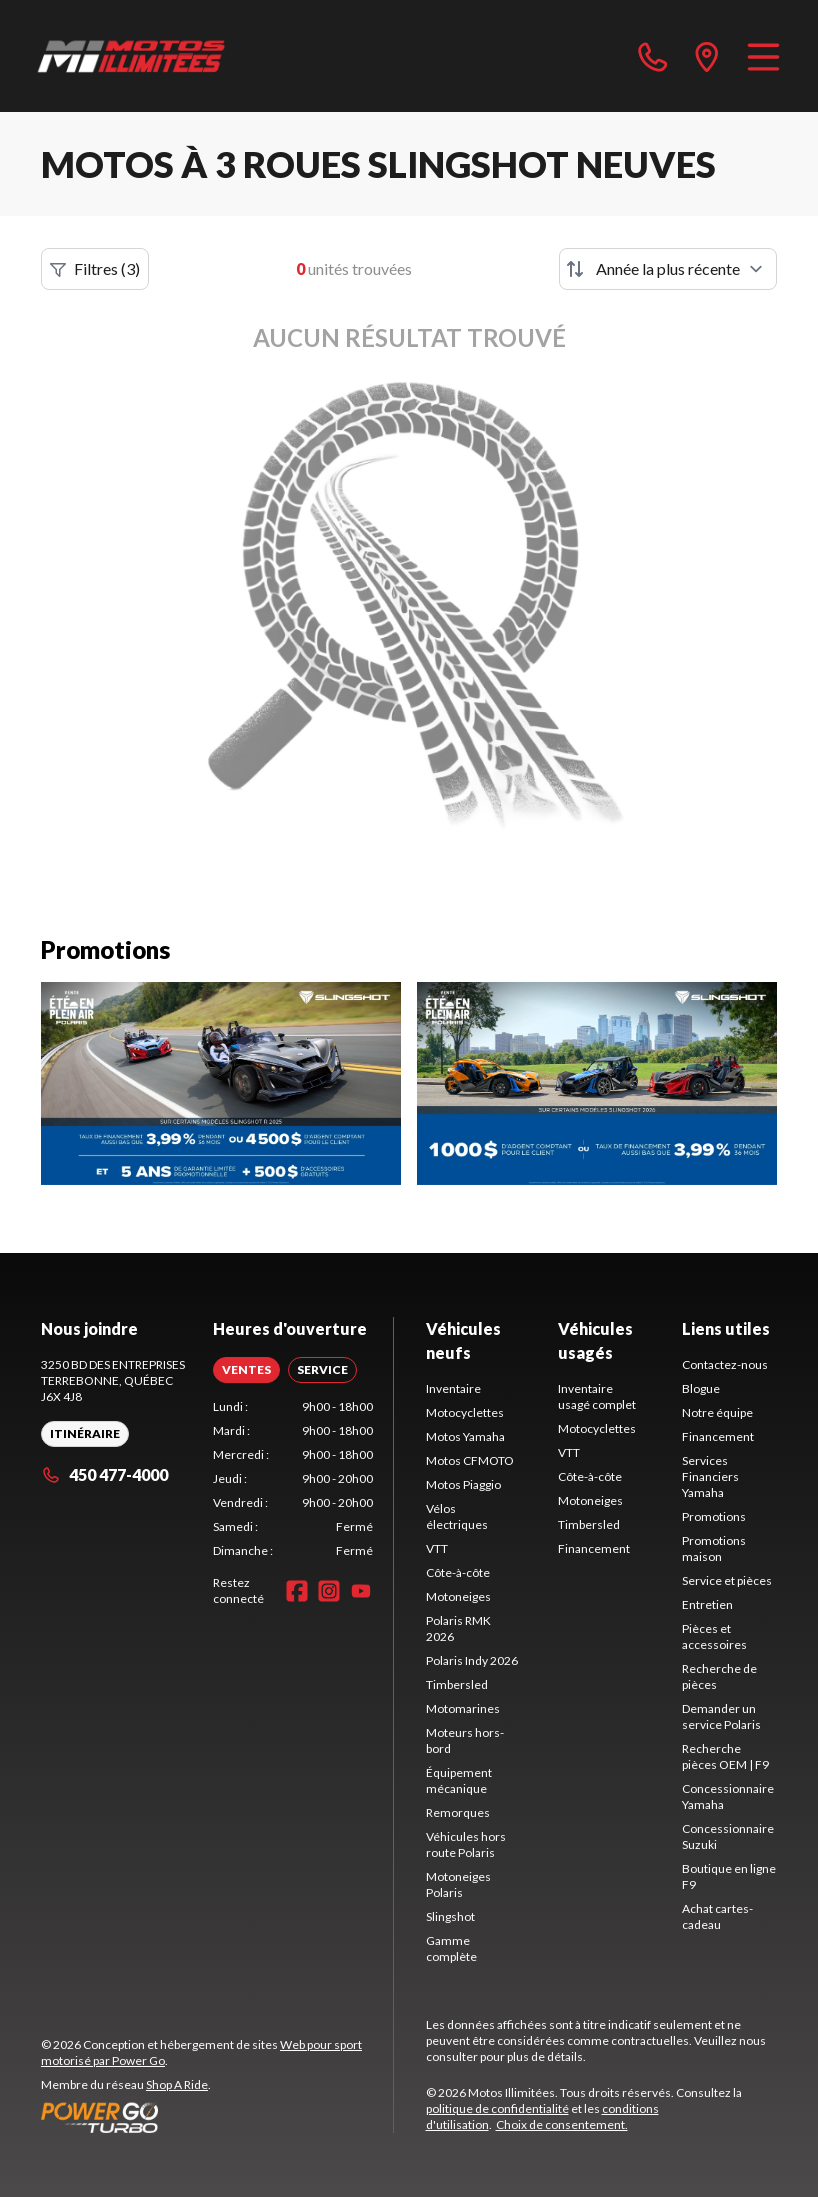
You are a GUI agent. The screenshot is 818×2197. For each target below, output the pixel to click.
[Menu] (763, 56)
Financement (594, 1548)
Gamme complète (451, 1948)
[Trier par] (668, 269)
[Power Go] (217, 2117)
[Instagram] (329, 1591)
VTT (437, 1548)
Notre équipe (717, 1412)
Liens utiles (726, 1328)
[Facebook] (297, 1591)
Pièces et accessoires (714, 1636)
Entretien (707, 1604)
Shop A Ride (177, 2084)
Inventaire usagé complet (597, 1396)
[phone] (653, 56)
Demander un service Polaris (721, 1716)
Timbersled (457, 1684)
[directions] (707, 56)
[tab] (246, 1370)
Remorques (458, 1812)
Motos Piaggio (463, 1484)
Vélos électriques (457, 1516)
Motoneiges (458, 1596)
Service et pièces (727, 1580)
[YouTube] (361, 1591)
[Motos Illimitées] (132, 56)
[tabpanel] (293, 1479)
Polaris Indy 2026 (472, 1660)
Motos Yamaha (465, 1436)
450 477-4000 (104, 1474)
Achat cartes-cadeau (717, 1916)
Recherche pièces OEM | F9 (725, 1756)
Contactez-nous (725, 1364)
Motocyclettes (465, 1412)
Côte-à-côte (458, 1572)
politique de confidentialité (497, 2108)
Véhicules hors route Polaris (466, 1844)
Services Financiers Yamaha (710, 1476)
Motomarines (463, 1708)
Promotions (714, 1516)
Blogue (701, 1388)
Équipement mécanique (459, 1780)
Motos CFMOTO (470, 1460)
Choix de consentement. (562, 2124)
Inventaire (453, 1388)
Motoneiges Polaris (458, 1884)
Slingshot (450, 1916)
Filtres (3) (95, 269)
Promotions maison (714, 1548)
